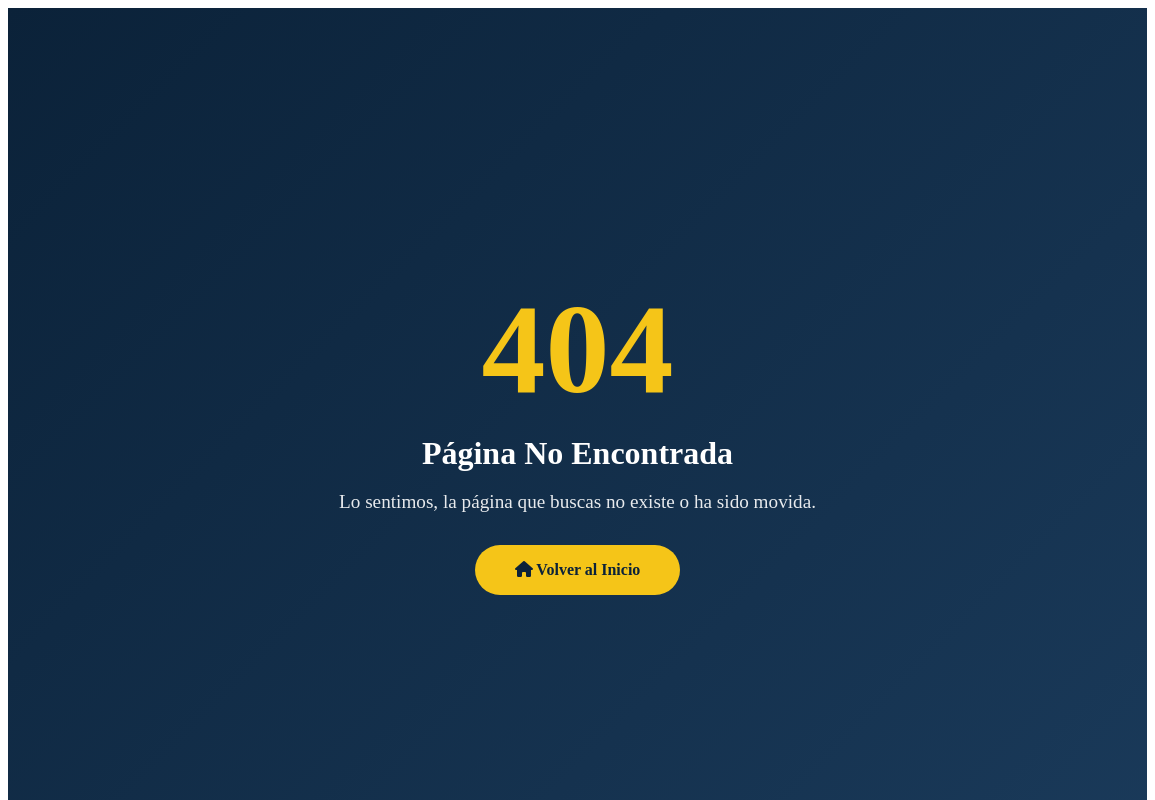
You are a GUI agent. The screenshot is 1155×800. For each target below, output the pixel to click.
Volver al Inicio (578, 569)
